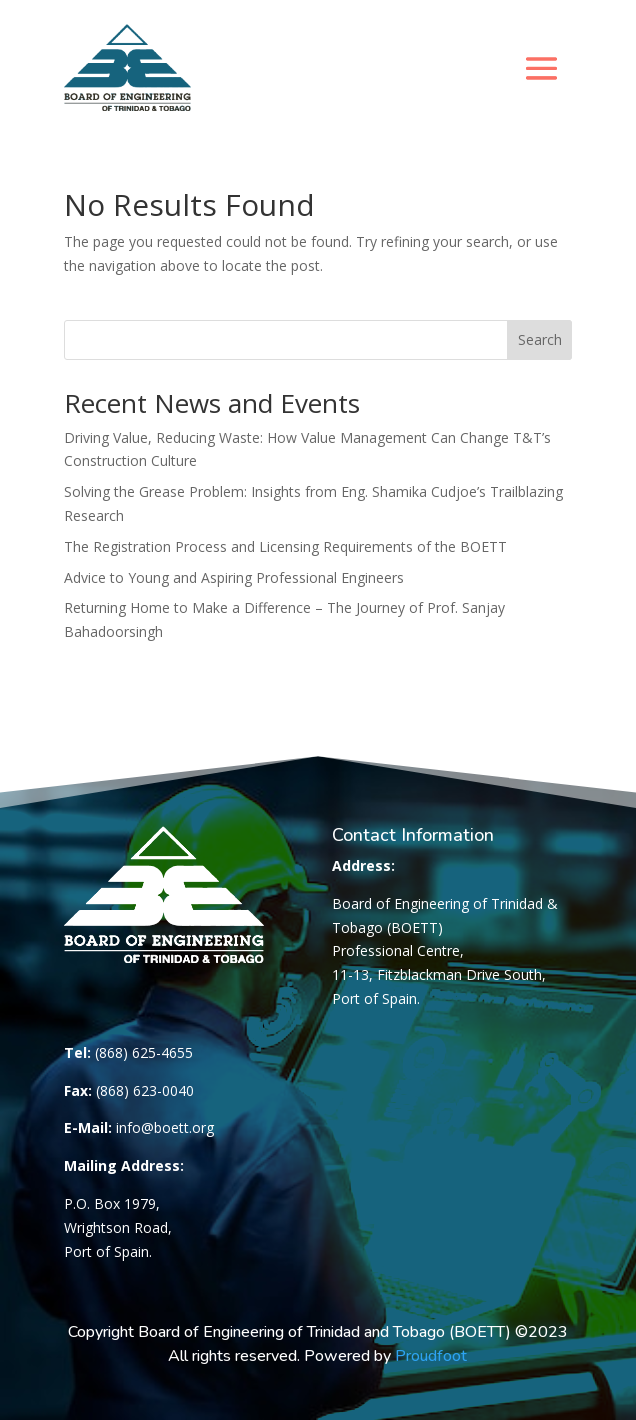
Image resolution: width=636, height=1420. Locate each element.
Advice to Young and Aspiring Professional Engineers (234, 577)
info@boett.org (165, 1127)
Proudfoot (431, 1356)
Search (540, 339)
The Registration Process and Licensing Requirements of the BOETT (285, 546)
